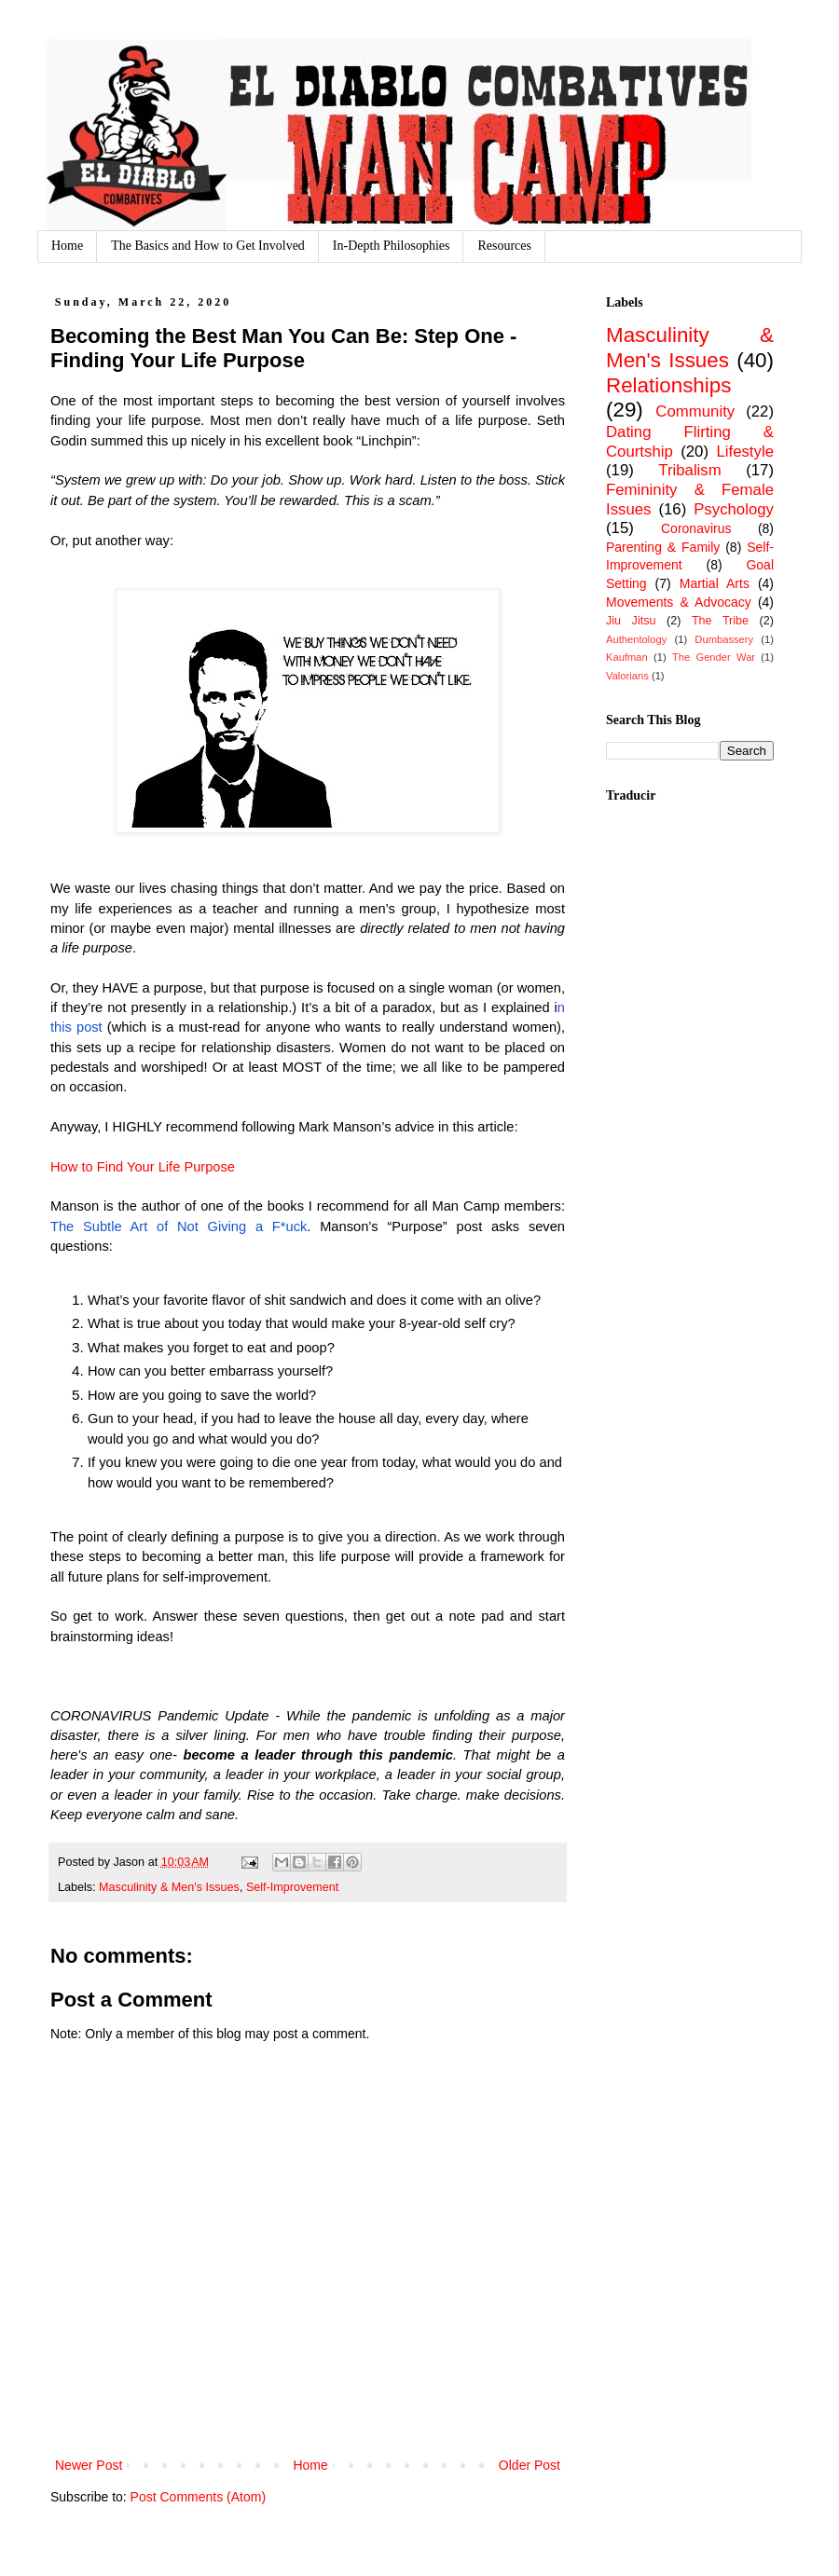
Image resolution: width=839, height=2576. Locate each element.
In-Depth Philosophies (391, 246)
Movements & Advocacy (678, 602)
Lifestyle (745, 451)
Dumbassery (724, 639)
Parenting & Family (663, 547)
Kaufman (627, 657)
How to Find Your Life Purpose (142, 1166)
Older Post (529, 2465)
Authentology (636, 639)
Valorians (627, 675)
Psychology (734, 509)
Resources (504, 246)
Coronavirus (696, 528)
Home (67, 246)
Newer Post (88, 2465)
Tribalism (689, 470)
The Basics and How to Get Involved (208, 246)
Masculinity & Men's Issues (169, 1887)
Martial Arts (715, 583)
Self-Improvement (292, 1887)
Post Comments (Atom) (198, 2496)
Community (695, 411)
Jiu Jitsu (631, 620)
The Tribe (720, 620)
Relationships (668, 385)
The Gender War (713, 657)
